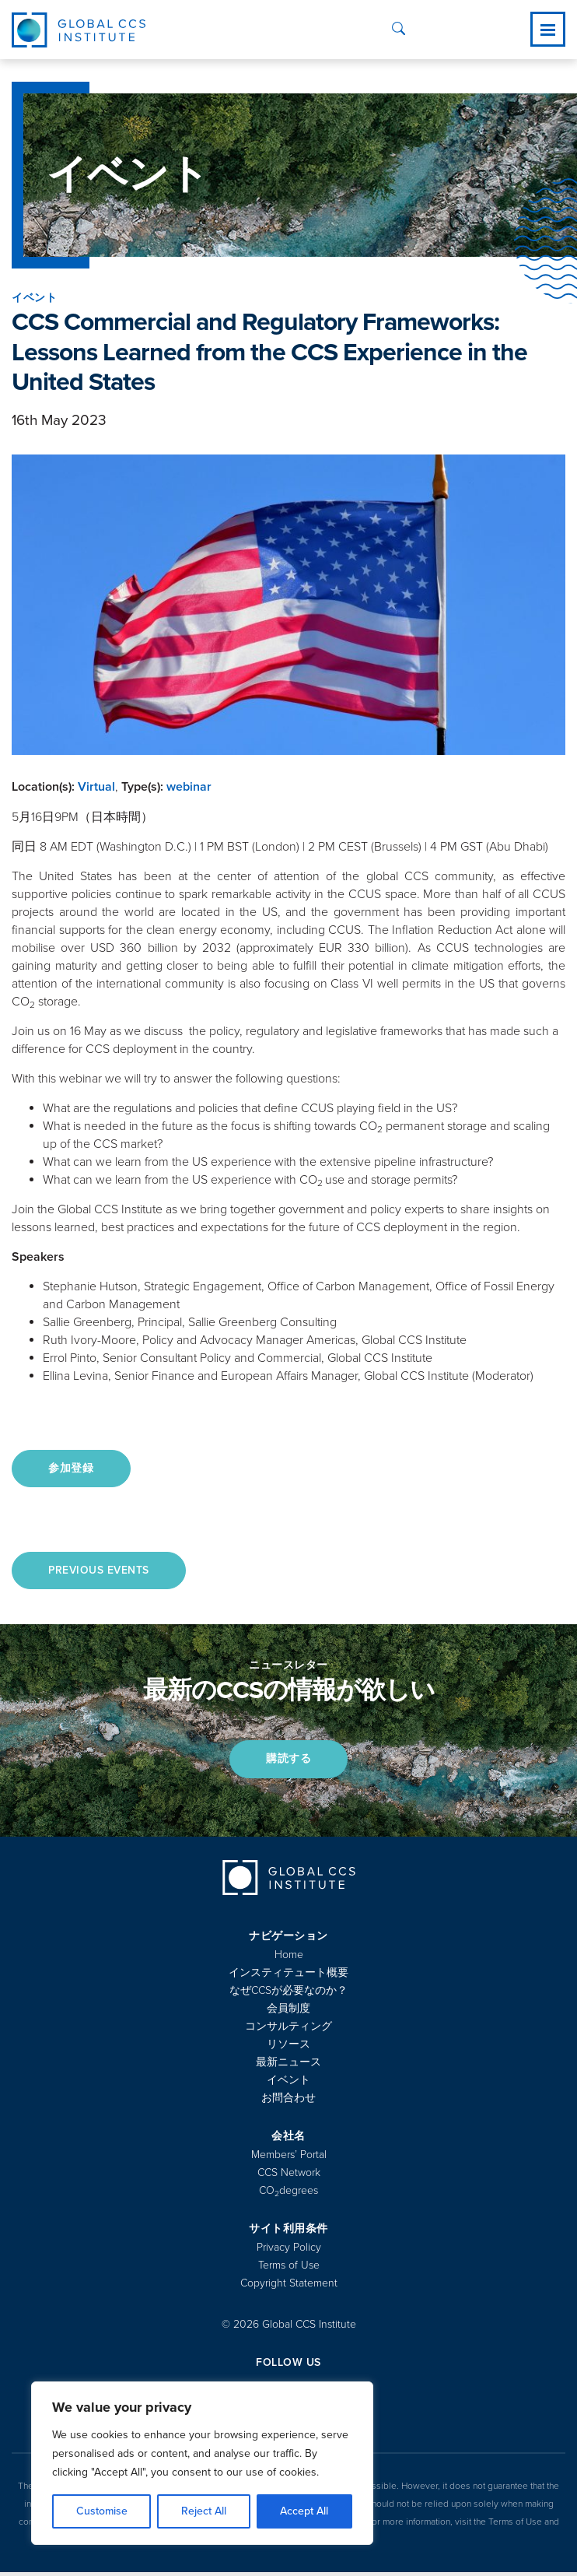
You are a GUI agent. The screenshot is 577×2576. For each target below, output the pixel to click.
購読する (288, 1761)
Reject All (203, 2511)
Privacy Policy (289, 2251)
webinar (189, 787)
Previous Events (101, 1572)
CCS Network (288, 2176)
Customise (102, 2511)
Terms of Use (289, 2269)
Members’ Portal (289, 2158)
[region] (202, 2463)
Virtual (96, 787)
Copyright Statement (288, 2286)
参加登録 (73, 1469)
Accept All (304, 2511)
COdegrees (288, 2194)
